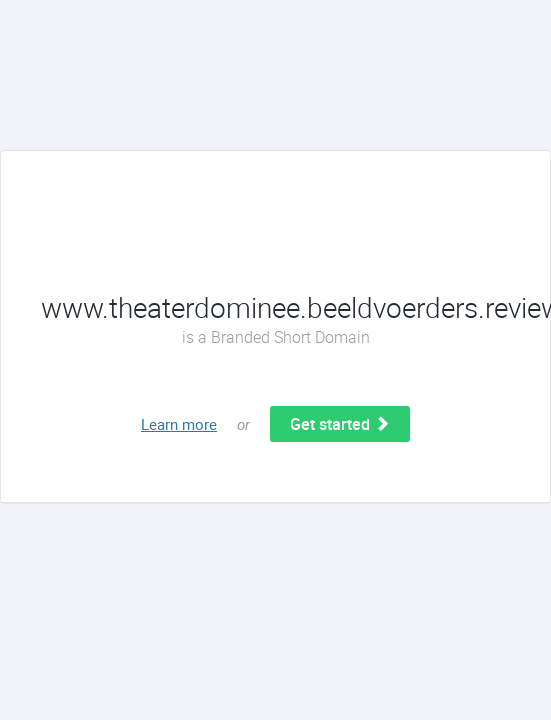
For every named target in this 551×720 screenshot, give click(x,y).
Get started (340, 424)
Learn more (179, 424)
